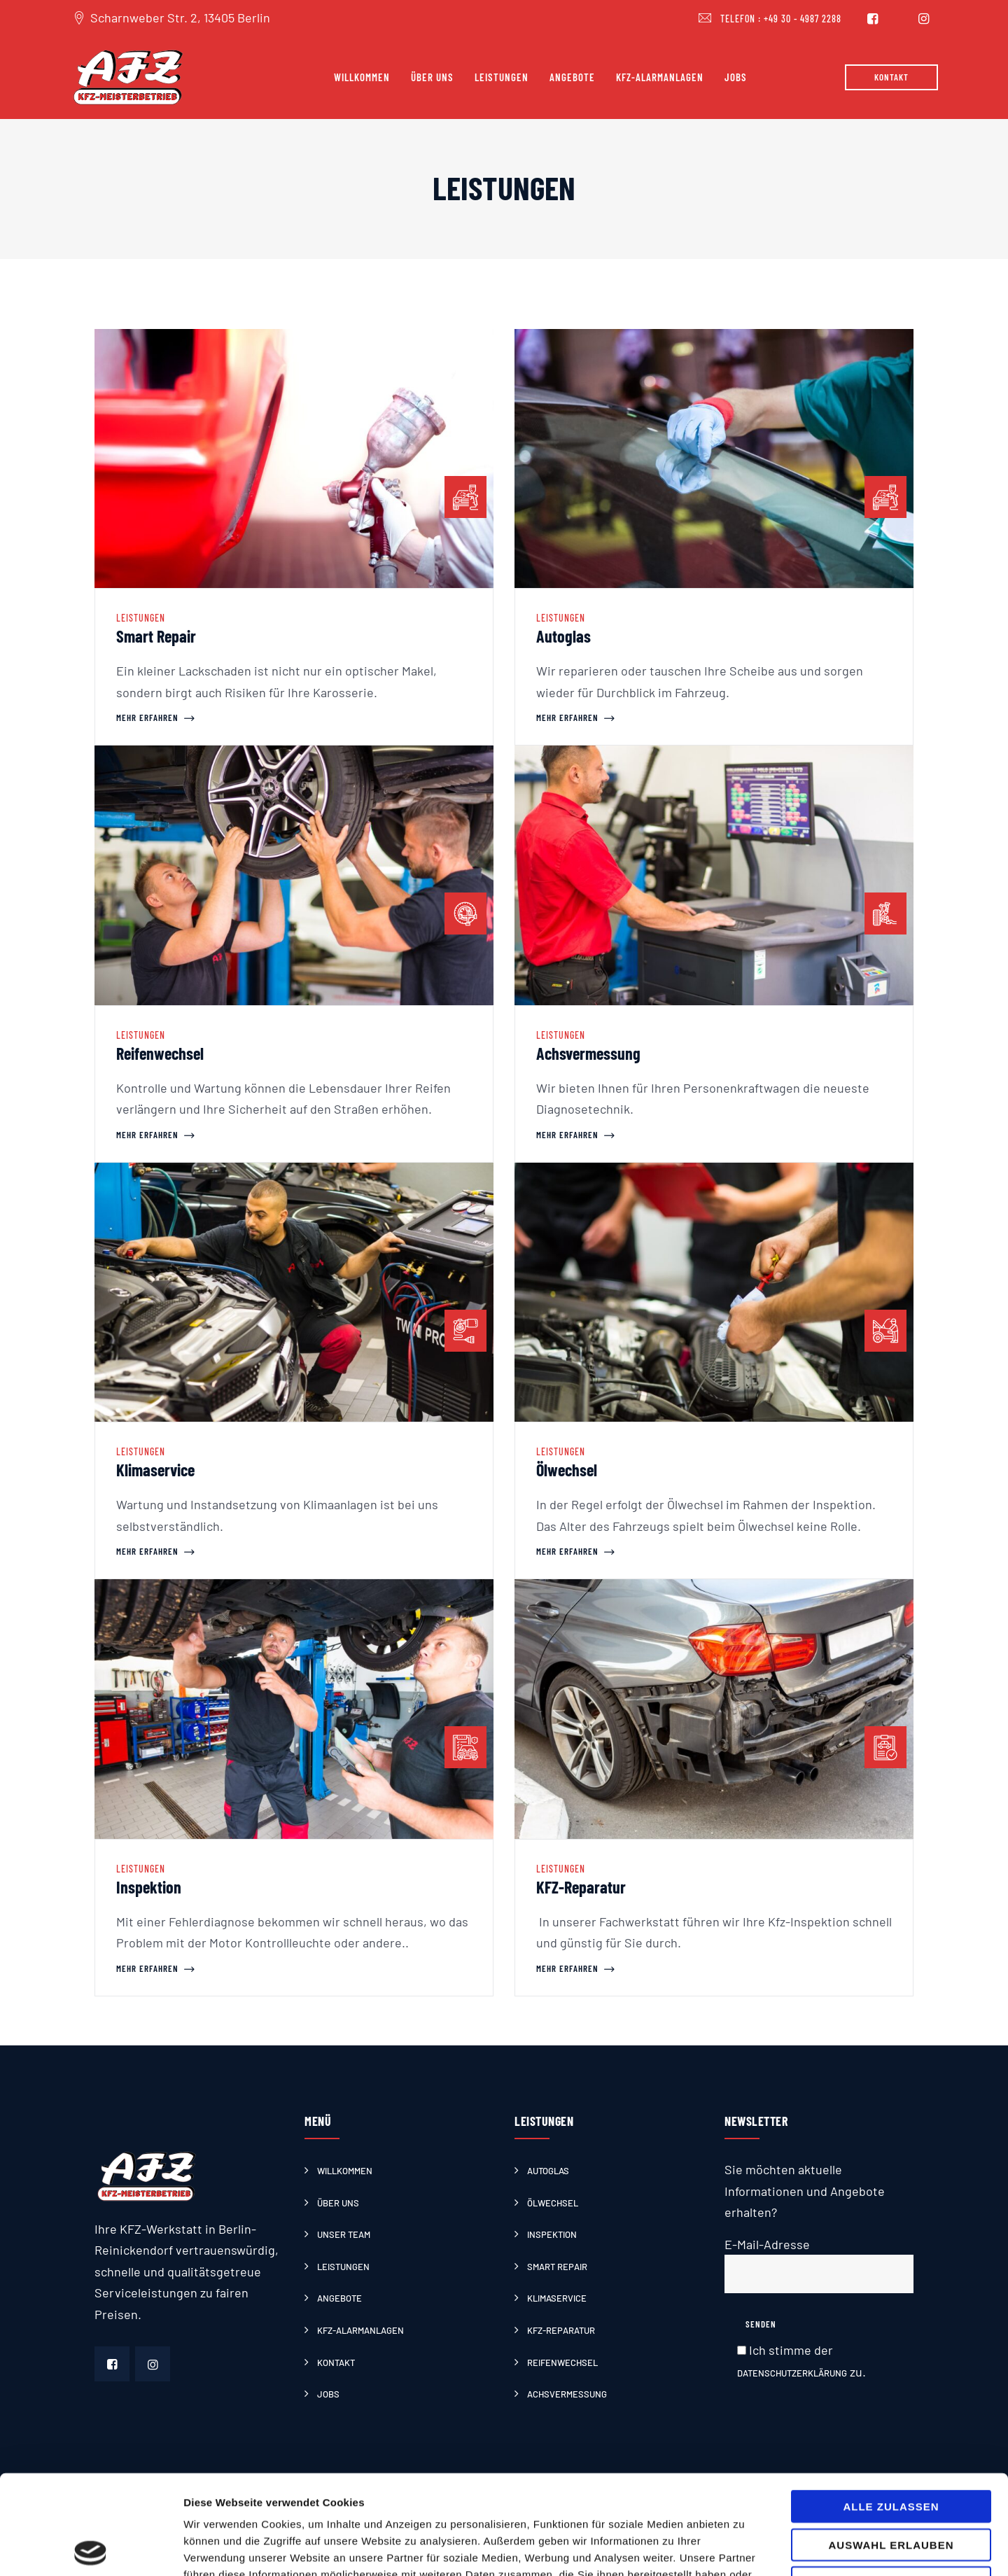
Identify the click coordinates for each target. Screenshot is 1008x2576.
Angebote (572, 77)
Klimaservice (155, 1470)
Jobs (735, 77)
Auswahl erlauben (890, 2445)
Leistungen (501, 77)
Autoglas (563, 636)
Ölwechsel (566, 1470)
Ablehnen (891, 2483)
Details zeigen (744, 2548)
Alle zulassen (891, 2407)
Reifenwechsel (160, 1053)
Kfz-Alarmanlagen (660, 77)
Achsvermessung (588, 1053)
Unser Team (343, 2234)
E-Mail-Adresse (818, 2265)
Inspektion (148, 1887)
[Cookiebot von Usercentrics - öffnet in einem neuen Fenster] (90, 2548)
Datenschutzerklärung (792, 2373)
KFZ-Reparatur (581, 1887)
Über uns (432, 77)
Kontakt (336, 2362)
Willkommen (362, 77)
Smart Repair (156, 636)
